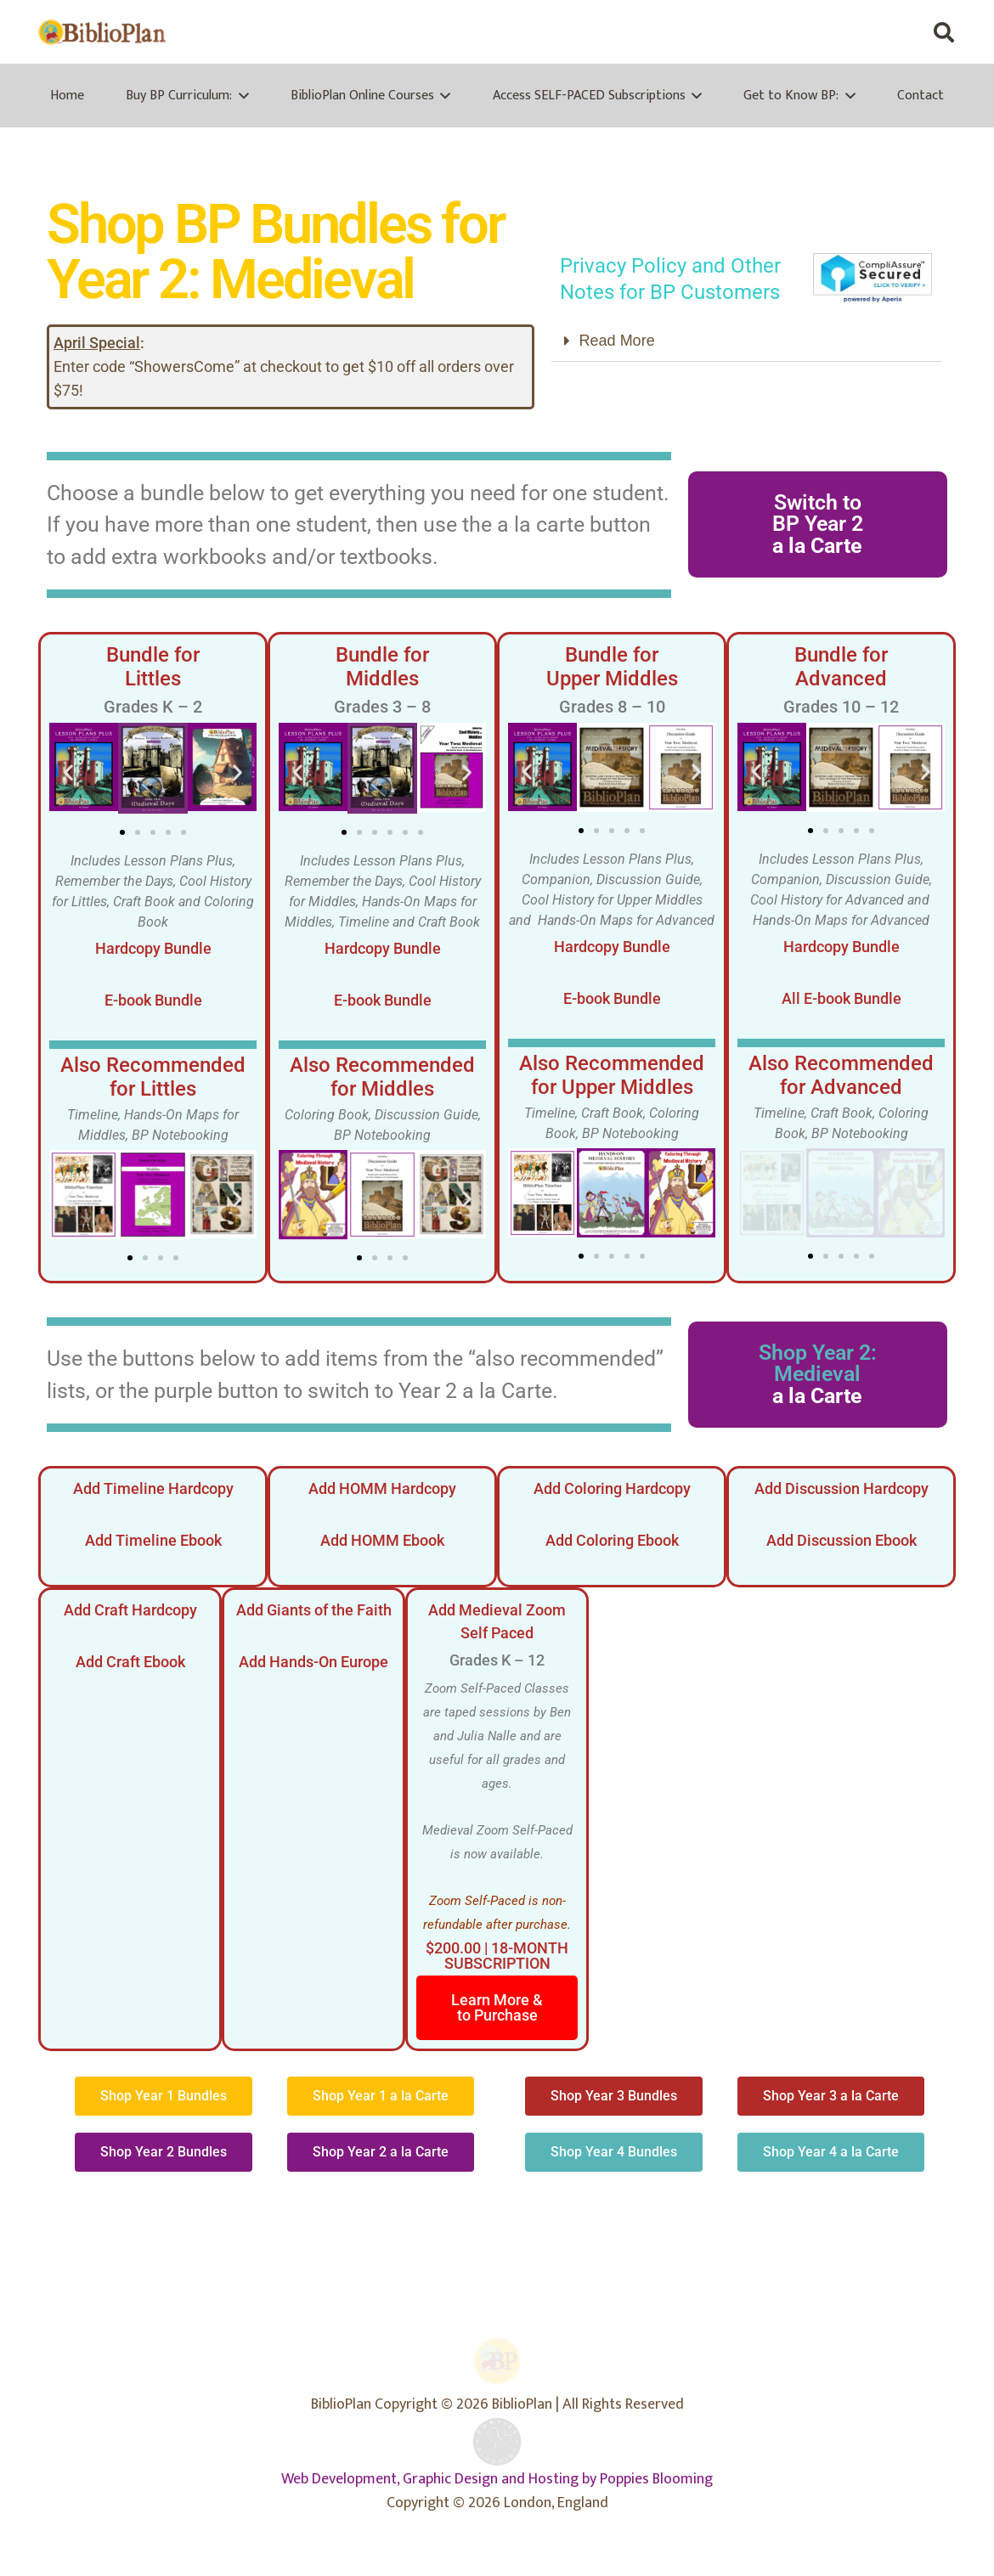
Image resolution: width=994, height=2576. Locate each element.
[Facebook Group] (837, 32)
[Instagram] (905, 32)
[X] (871, 32)
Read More (617, 340)
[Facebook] (803, 32)
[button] (943, 32)
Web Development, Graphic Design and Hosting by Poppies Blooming (497, 2479)
